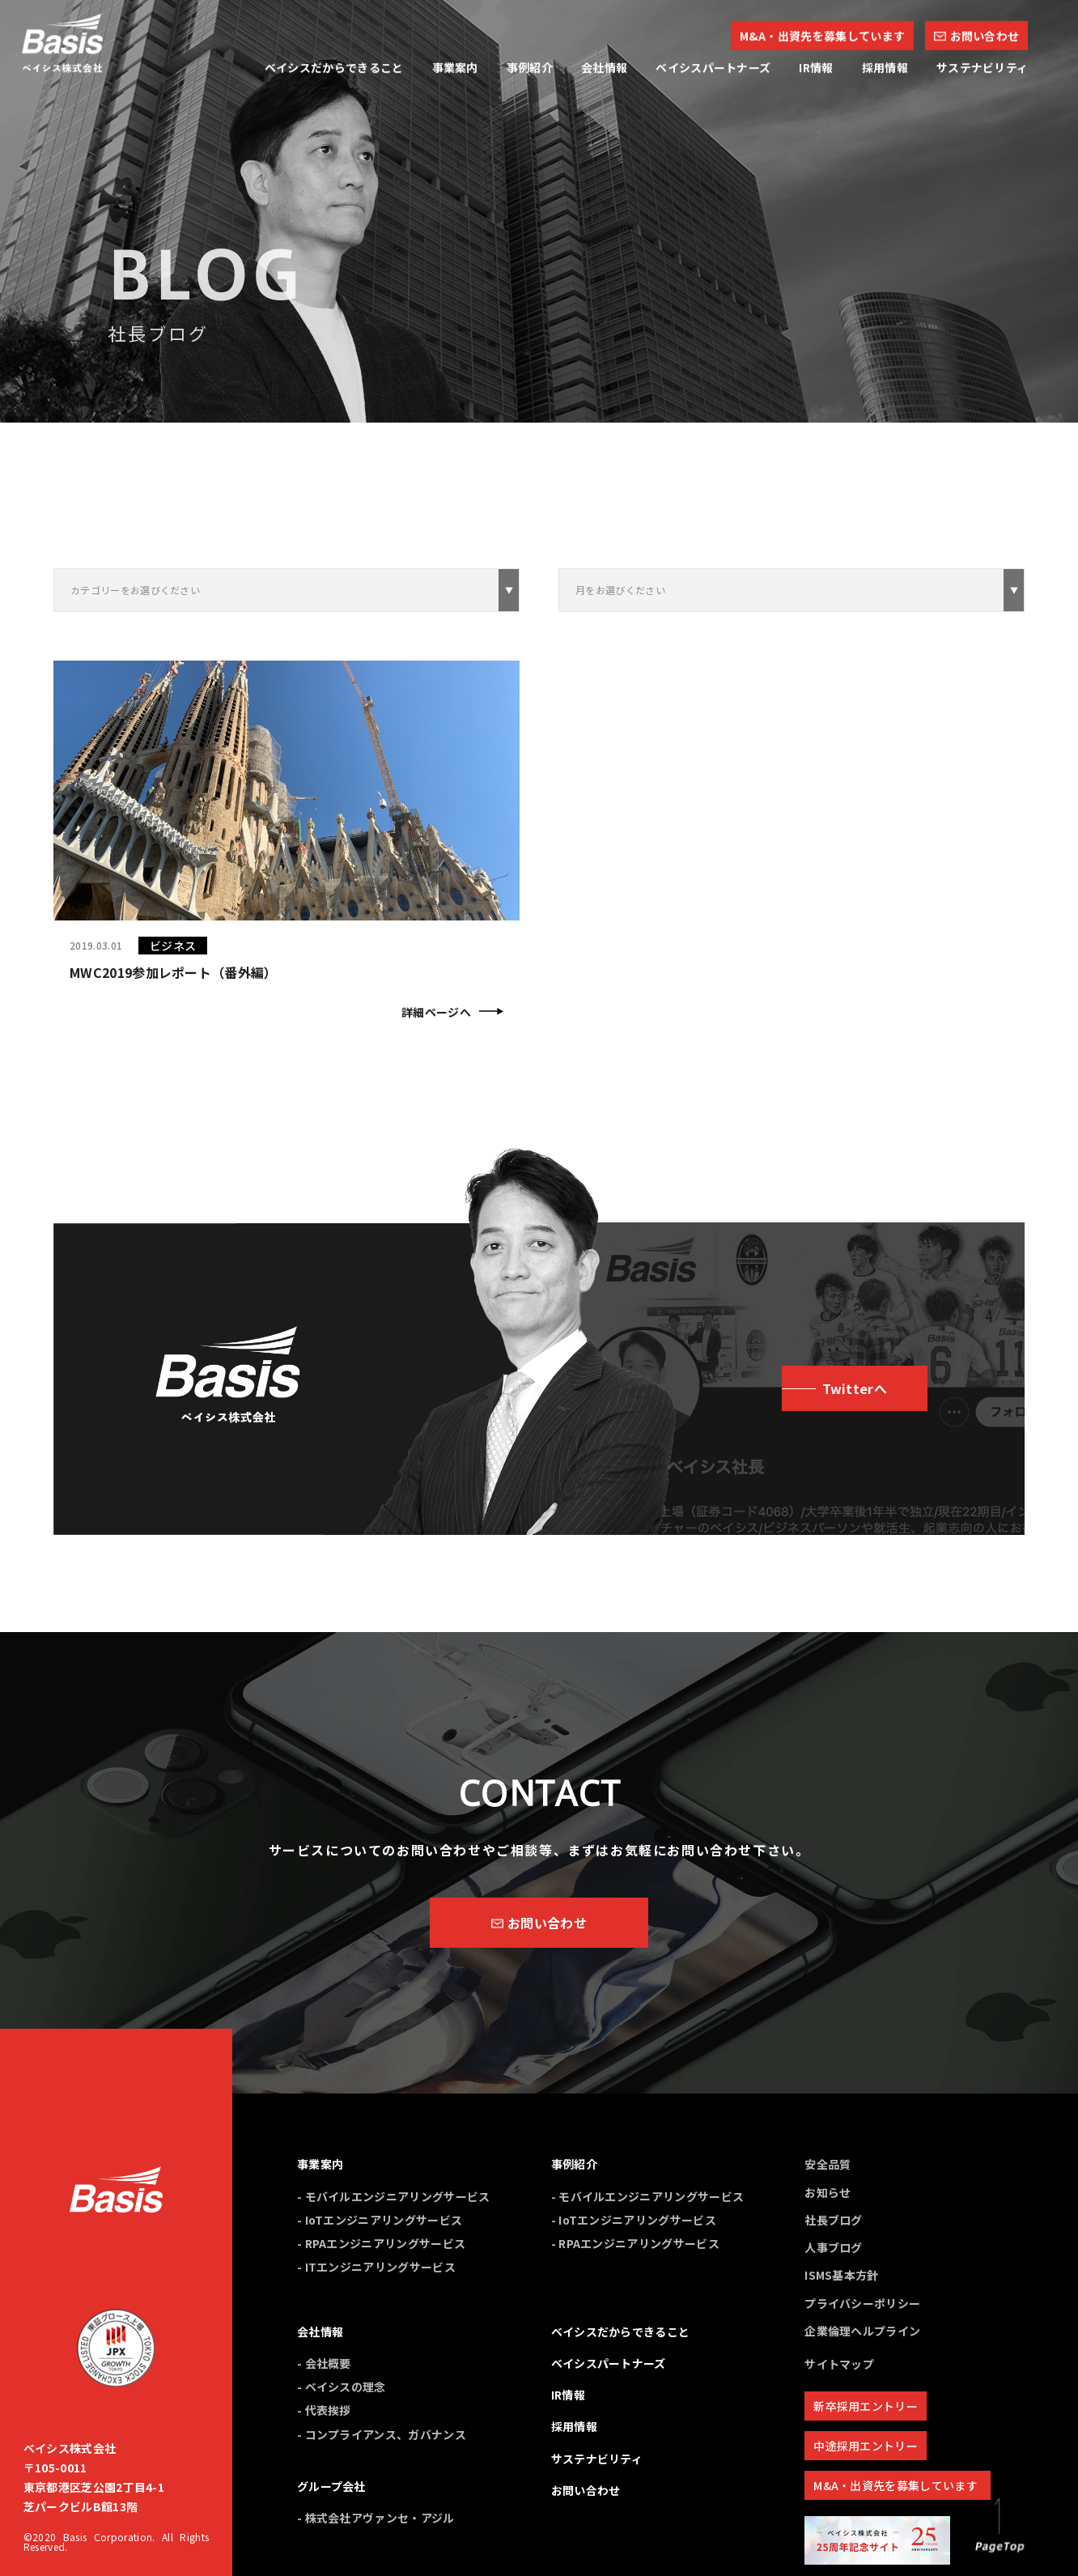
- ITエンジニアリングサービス (376, 2267)
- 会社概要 (324, 2363)
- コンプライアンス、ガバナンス (381, 2434)
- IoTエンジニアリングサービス (379, 2220)
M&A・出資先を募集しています (895, 2485)
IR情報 (568, 2395)
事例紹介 (574, 2164)
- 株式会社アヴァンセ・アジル (376, 2518)
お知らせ (827, 2192)
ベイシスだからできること (620, 2331)
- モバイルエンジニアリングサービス (393, 2196)
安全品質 (827, 2164)
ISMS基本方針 (841, 2275)
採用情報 (574, 2426)
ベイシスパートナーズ (608, 2363)
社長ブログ (833, 2220)
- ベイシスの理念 (341, 2386)
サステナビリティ (597, 2459)
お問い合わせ (586, 2490)
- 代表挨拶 (324, 2410)
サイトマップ (839, 2364)
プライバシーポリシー (862, 2303)
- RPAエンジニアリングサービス (381, 2243)
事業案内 (320, 2164)
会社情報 (320, 2331)
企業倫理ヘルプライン (862, 2331)
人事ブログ (833, 2247)
